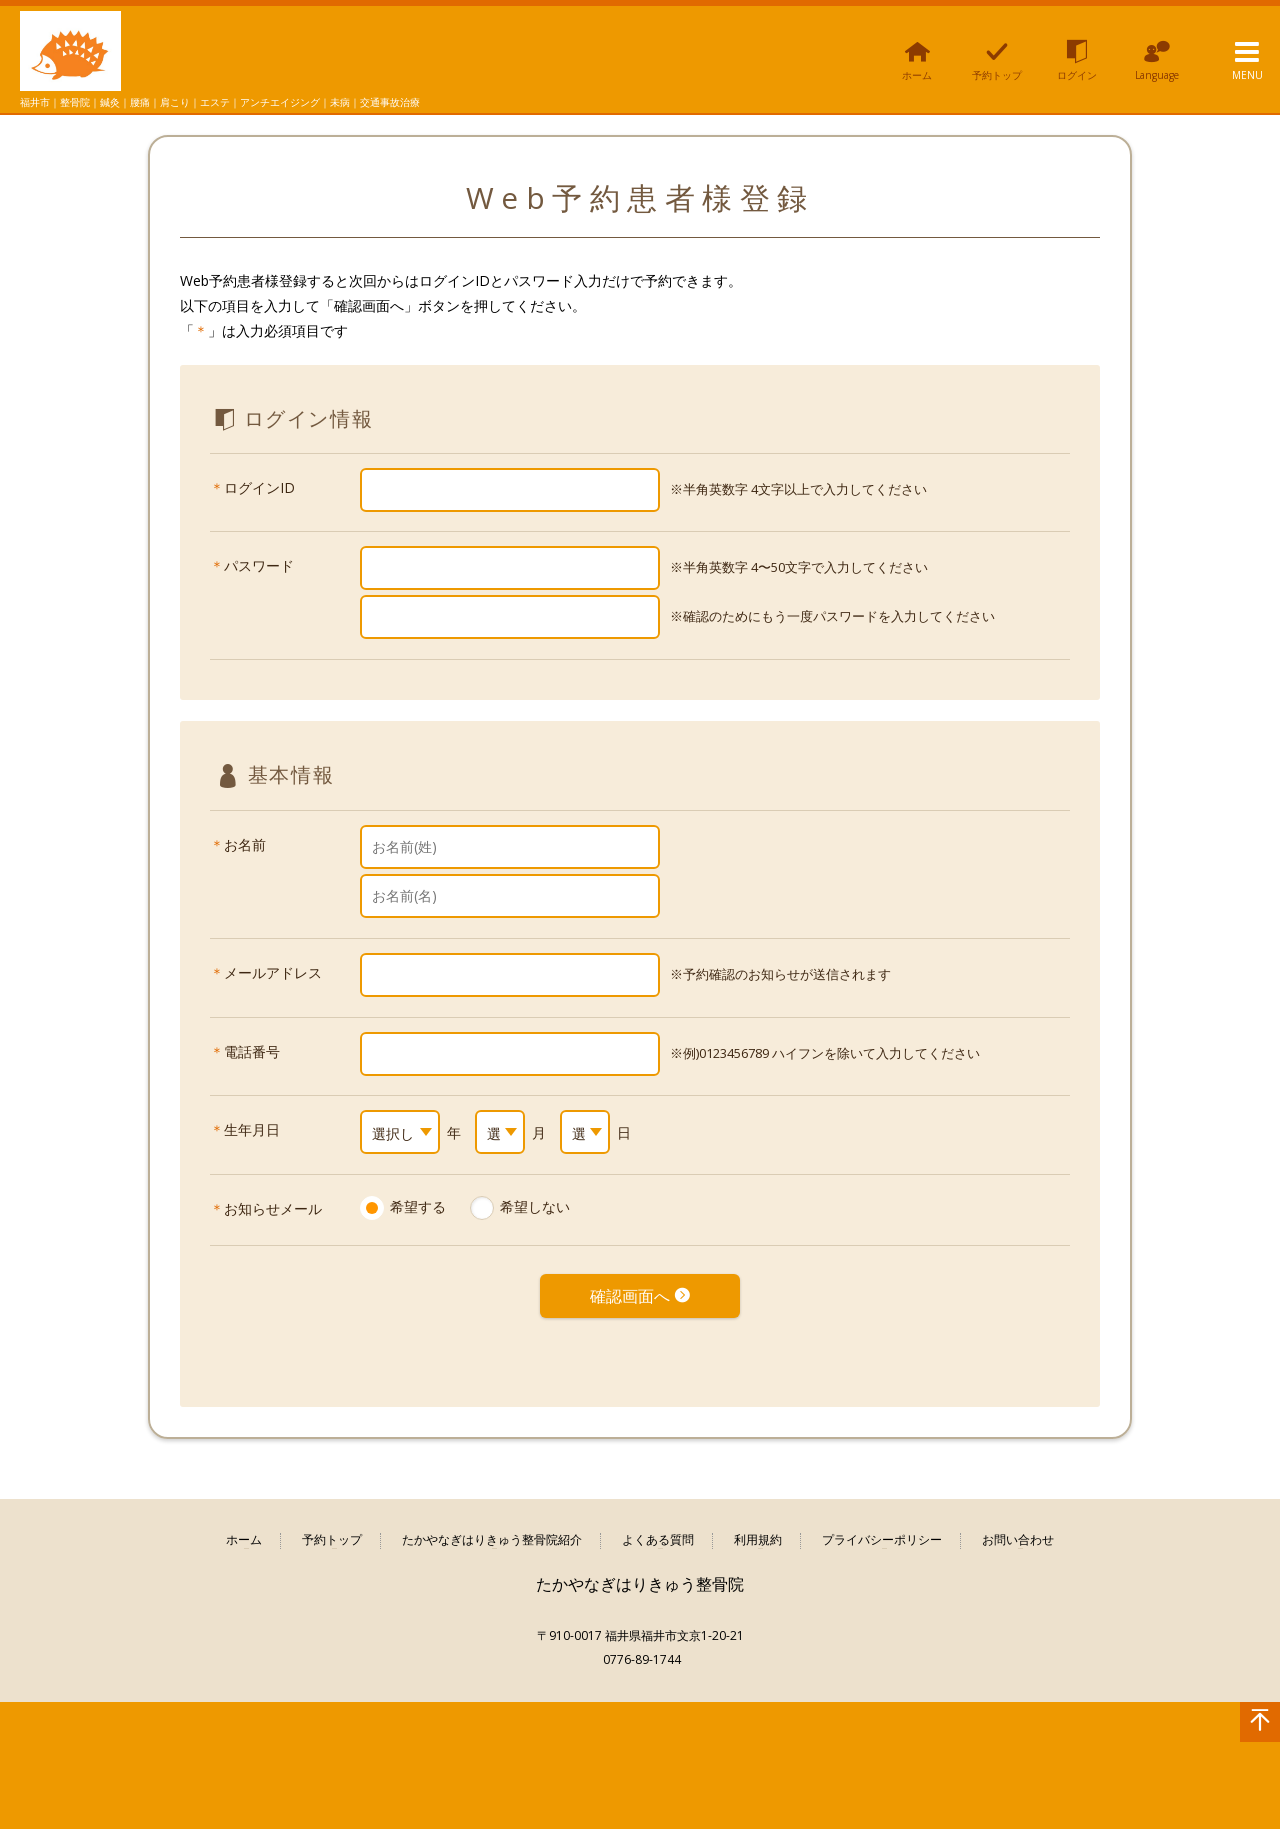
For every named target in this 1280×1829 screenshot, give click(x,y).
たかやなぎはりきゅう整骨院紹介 (492, 1526)
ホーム (244, 1526)
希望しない (535, 1206)
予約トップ (332, 1526)
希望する (418, 1206)
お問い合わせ (1018, 1526)
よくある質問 (658, 1526)
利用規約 (758, 1526)
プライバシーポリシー (882, 1526)
